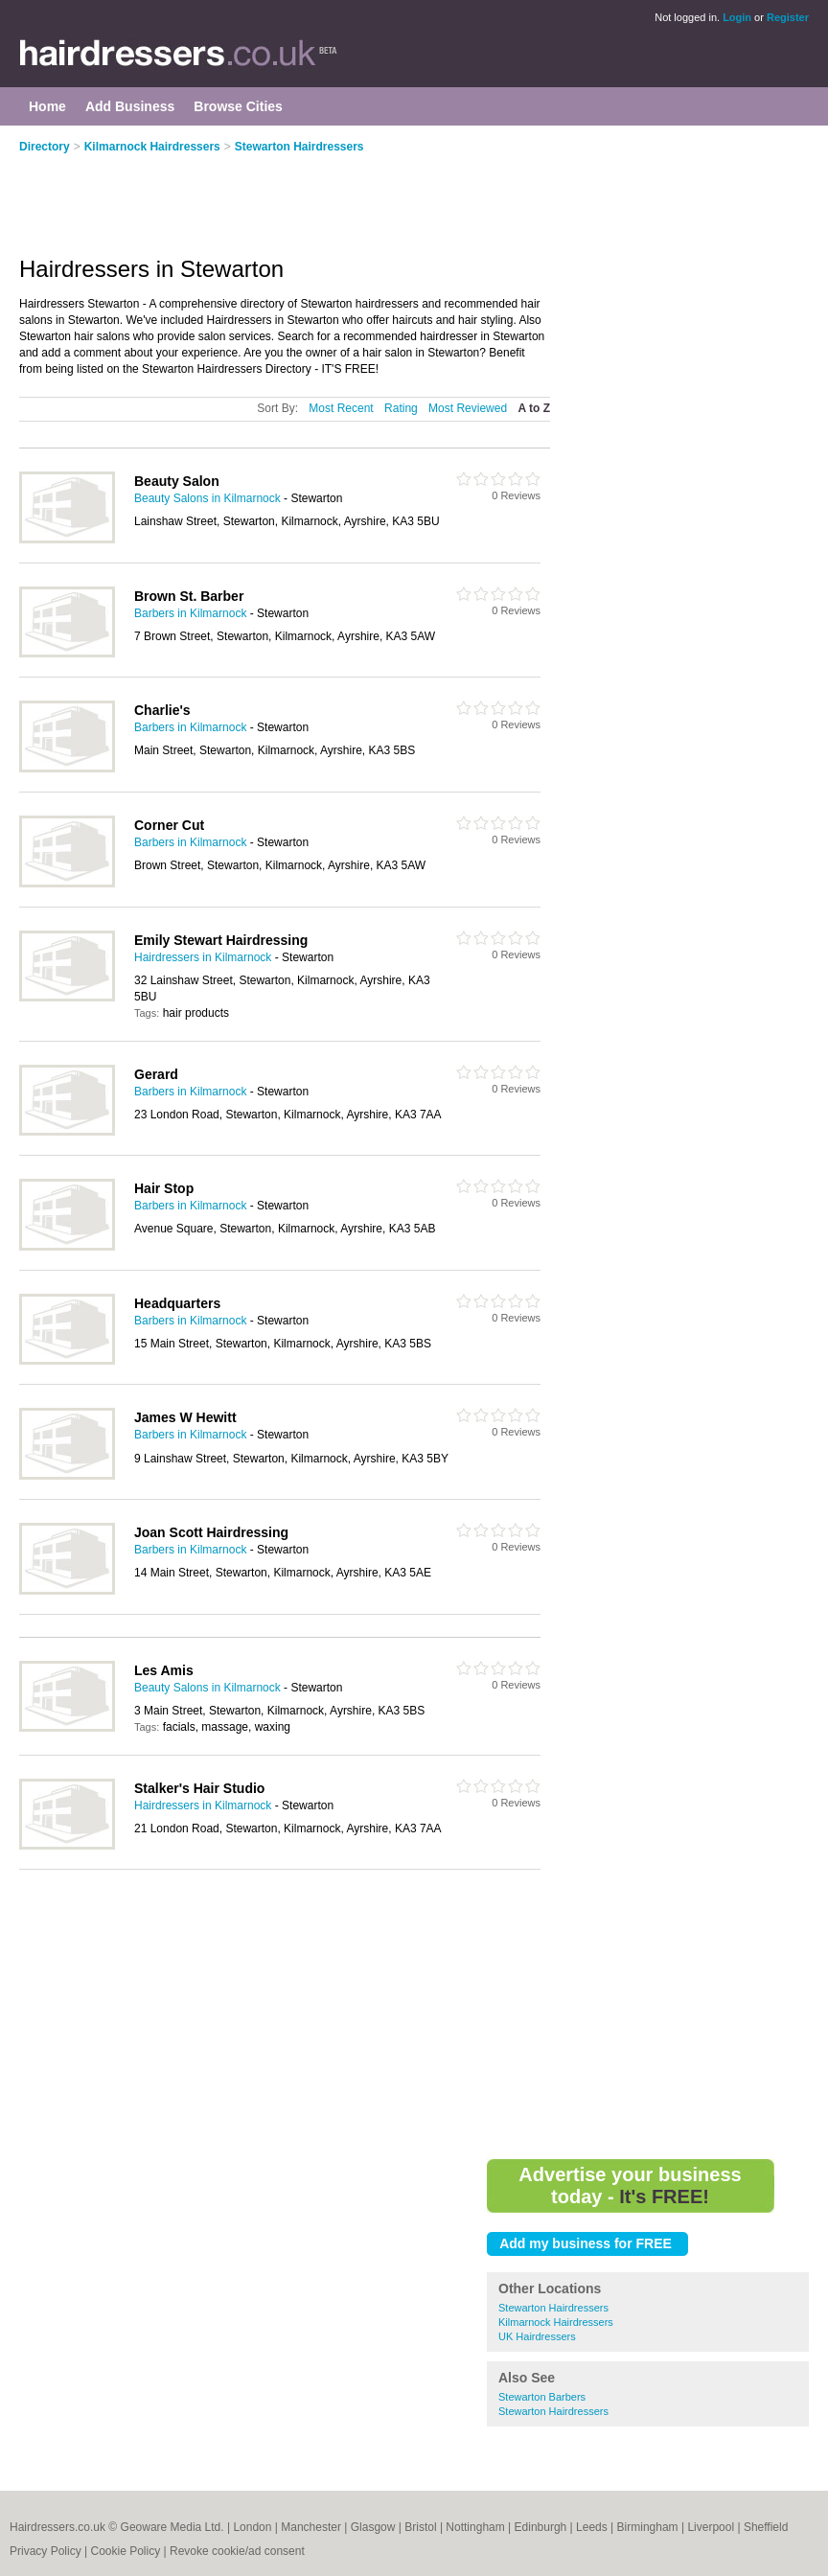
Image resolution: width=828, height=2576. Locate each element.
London (252, 2527)
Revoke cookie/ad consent (237, 2551)
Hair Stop (164, 1188)
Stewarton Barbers (542, 2397)
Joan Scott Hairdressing (211, 1532)
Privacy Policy (45, 2551)
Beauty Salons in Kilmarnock (207, 498)
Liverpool (710, 2527)
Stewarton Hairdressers (299, 146)
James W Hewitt (185, 1417)
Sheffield (766, 2527)
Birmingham (647, 2527)
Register (788, 17)
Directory (44, 146)
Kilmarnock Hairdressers (152, 146)
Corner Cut (169, 825)
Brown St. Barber (188, 596)
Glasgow (373, 2527)
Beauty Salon (176, 481)
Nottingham (475, 2527)
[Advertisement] (306, 193)
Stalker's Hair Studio (199, 1788)
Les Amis (164, 1670)
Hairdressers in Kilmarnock (202, 957)
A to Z (534, 408)
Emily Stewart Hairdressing (221, 940)
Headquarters (177, 1303)
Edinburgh (541, 2527)
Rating (401, 408)
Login (737, 17)
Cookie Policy (125, 2551)
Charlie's (162, 710)
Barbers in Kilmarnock (190, 613)
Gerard (156, 1074)
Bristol (420, 2527)
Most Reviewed (467, 408)
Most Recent (341, 408)
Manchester (311, 2527)
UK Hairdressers (537, 2336)
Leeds (592, 2527)
